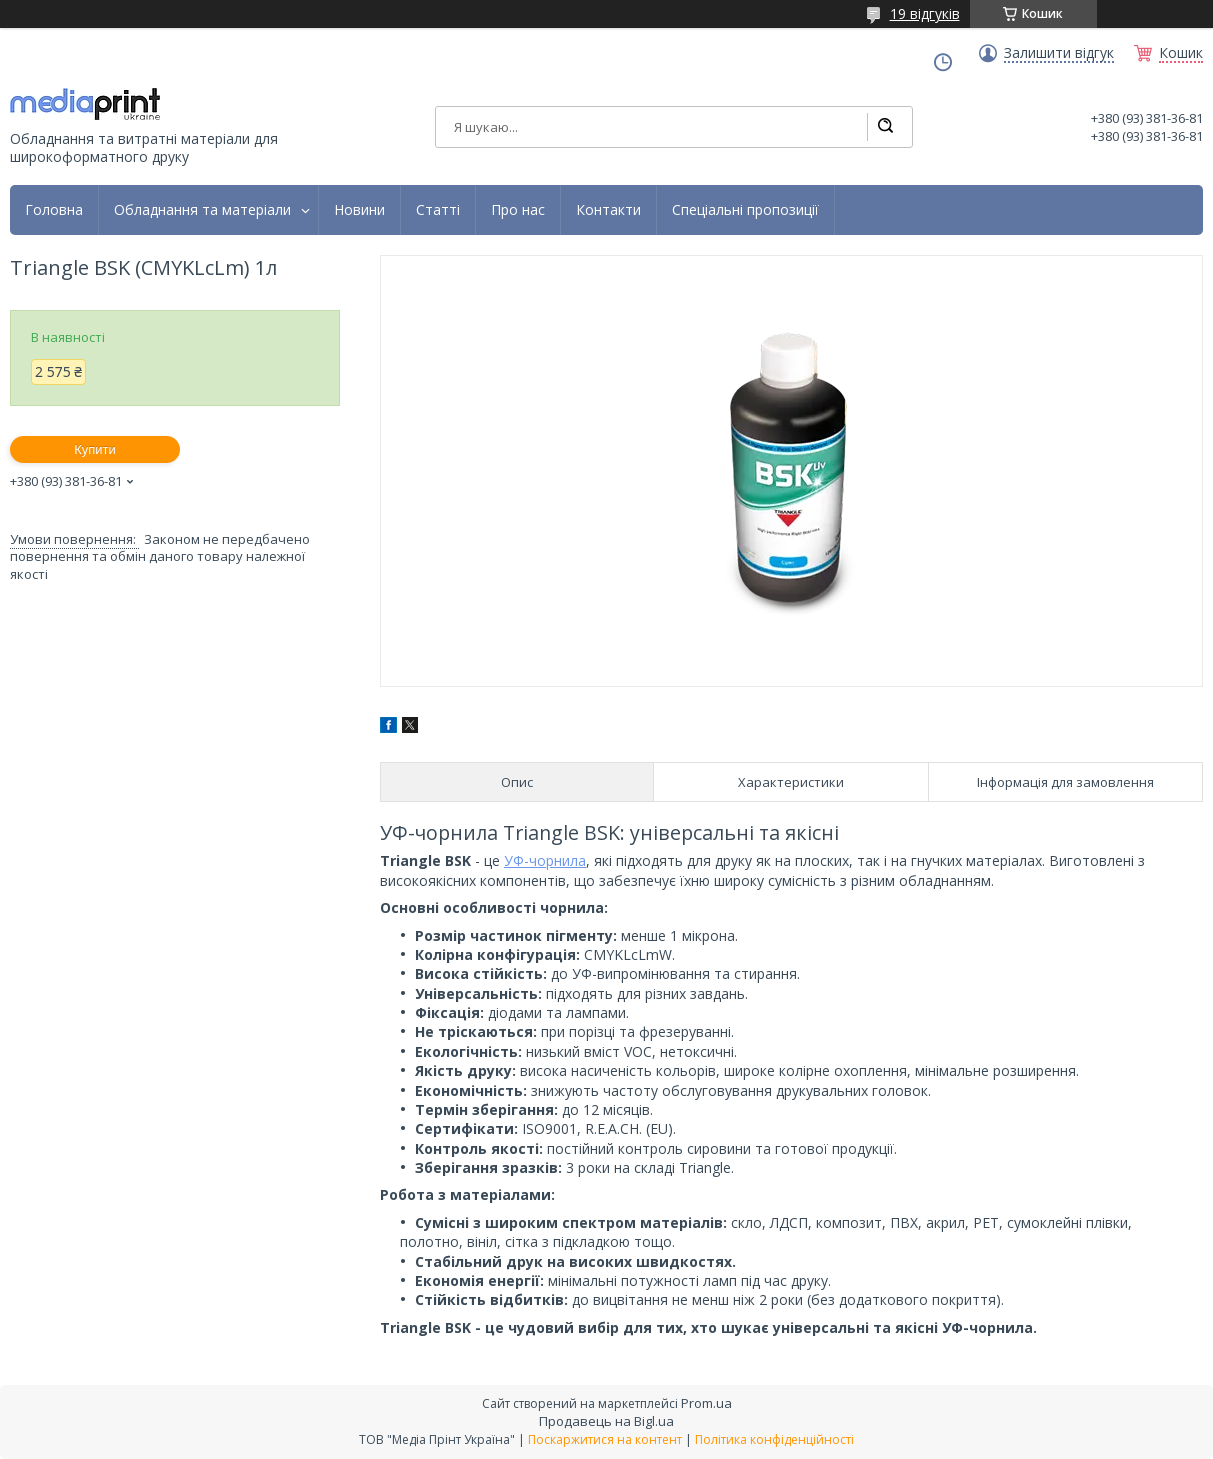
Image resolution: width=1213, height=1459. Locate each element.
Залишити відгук (1059, 53)
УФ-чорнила (545, 860)
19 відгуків (925, 13)
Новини (359, 210)
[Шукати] (885, 127)
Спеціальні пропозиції (745, 210)
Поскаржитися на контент (605, 1439)
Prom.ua (706, 1403)
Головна (54, 210)
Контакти (608, 210)
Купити (95, 449)
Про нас (518, 210)
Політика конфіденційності (774, 1439)
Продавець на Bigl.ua (606, 1421)
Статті (438, 210)
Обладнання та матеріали (202, 210)
